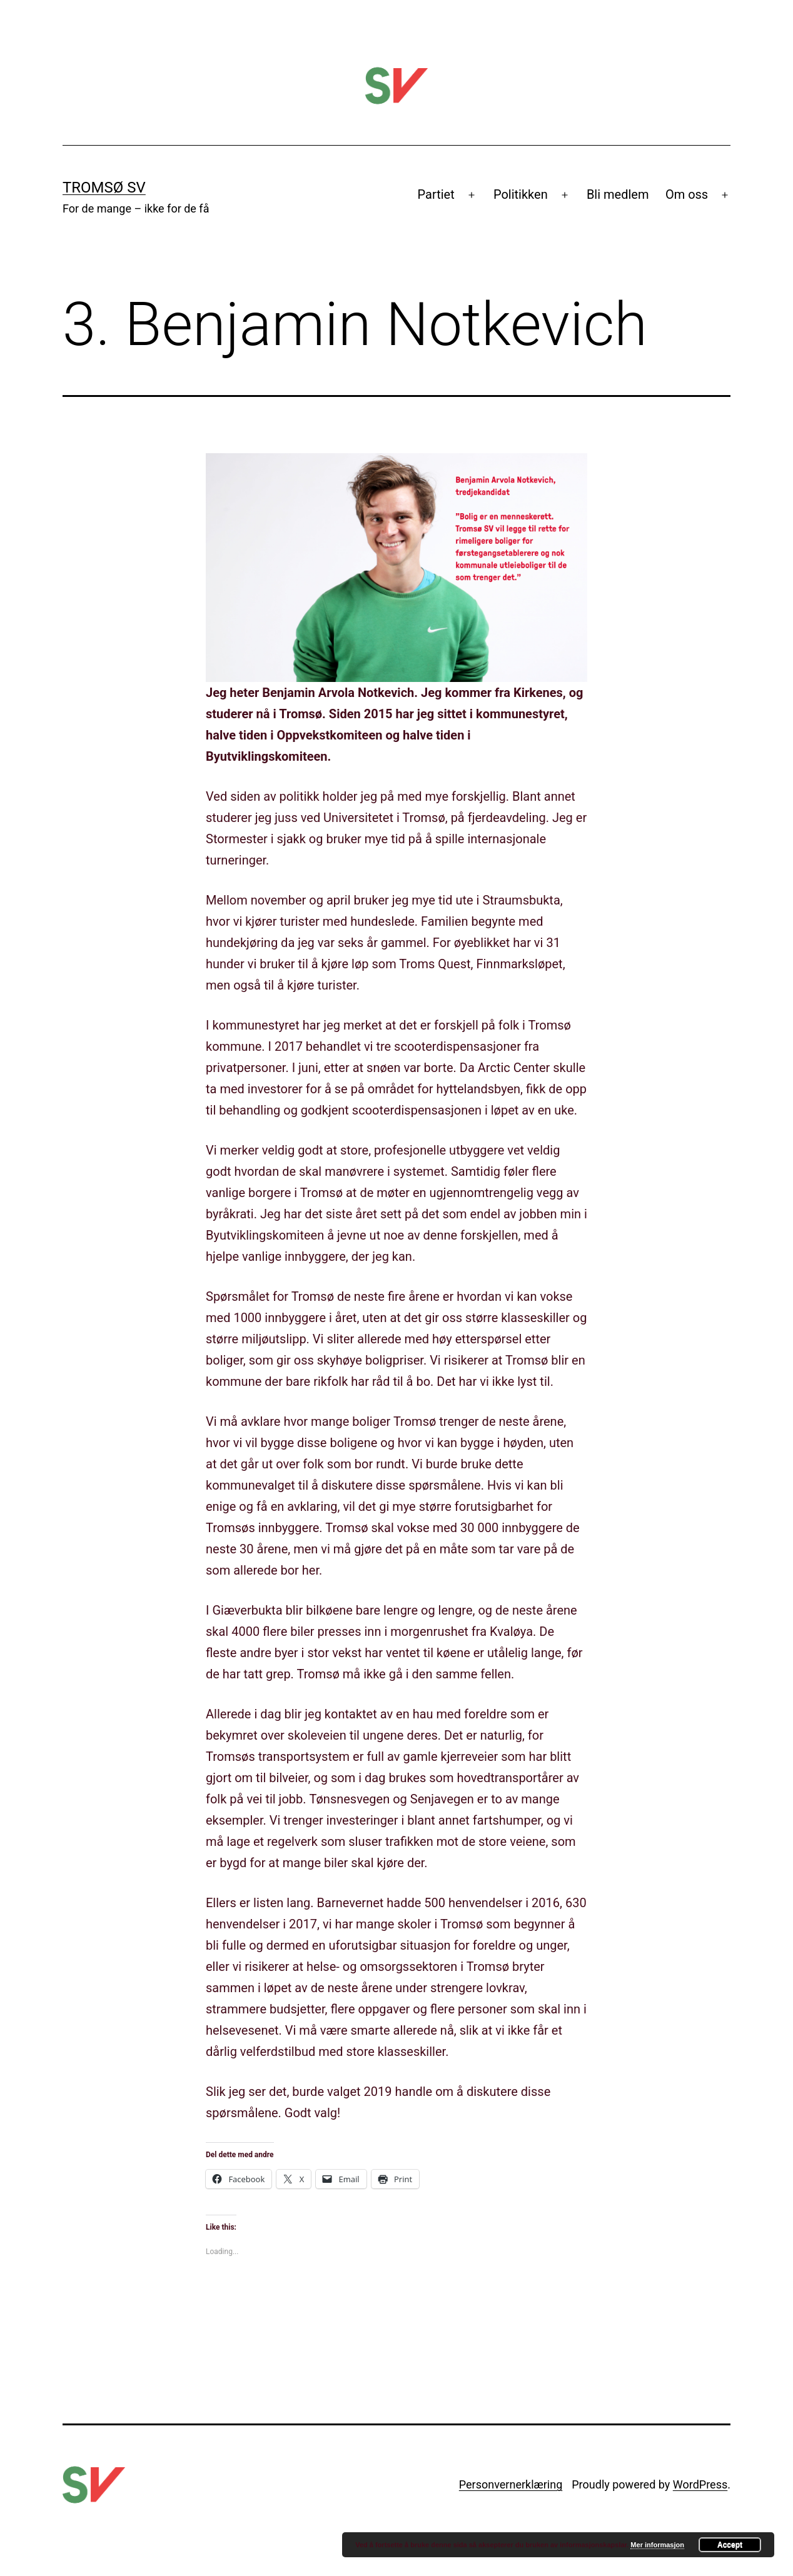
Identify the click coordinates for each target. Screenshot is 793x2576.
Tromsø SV (104, 187)
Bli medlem (618, 194)
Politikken (520, 194)
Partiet (436, 194)
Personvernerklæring (510, 2484)
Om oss (686, 194)
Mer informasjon (657, 2544)
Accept (729, 2544)
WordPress (700, 2484)
